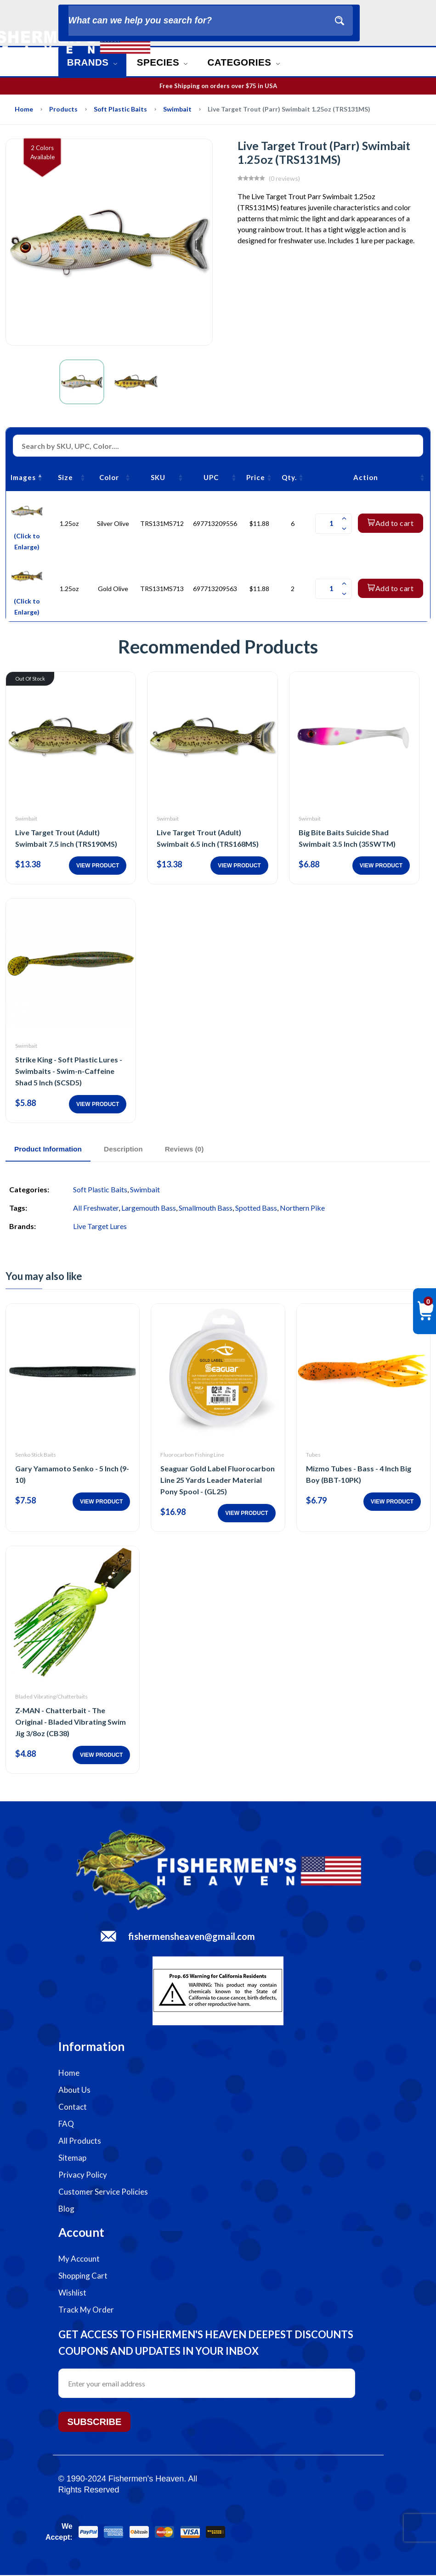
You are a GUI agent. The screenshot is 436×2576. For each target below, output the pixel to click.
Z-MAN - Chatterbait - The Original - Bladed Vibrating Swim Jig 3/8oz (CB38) (70, 1722)
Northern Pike (302, 1208)
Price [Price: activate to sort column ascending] (255, 477)
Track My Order (86, 2310)
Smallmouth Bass (205, 1208)
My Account (79, 2259)
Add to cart (390, 523)
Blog (66, 2209)
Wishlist (72, 2293)
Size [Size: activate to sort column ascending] (65, 477)
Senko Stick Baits (35, 1455)
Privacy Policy (82, 2175)
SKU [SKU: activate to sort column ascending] (158, 477)
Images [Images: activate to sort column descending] (23, 477)
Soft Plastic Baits (120, 109)
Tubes (313, 1455)
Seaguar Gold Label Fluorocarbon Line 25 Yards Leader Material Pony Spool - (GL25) (217, 1480)
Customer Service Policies (103, 2192)
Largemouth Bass (148, 1208)
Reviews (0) (209, 1149)
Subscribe (95, 2423)
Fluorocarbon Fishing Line (192, 1455)
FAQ (66, 2124)
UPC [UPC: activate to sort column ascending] (211, 477)
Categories (256, 62)
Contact (72, 2107)
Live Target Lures (100, 1227)
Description (139, 1149)
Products (63, 109)
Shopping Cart (83, 2276)
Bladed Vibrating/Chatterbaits (51, 1697)
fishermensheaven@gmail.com (191, 1937)
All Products (79, 2141)
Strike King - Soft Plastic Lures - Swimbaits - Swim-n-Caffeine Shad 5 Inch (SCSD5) (68, 1071)
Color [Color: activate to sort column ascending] (109, 477)
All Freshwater (96, 1208)
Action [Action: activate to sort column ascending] (365, 477)
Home (24, 109)
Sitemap (72, 2158)
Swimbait (177, 109)
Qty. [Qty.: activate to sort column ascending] (289, 477)
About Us (74, 2090)
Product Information (54, 1149)
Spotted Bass (256, 1208)
